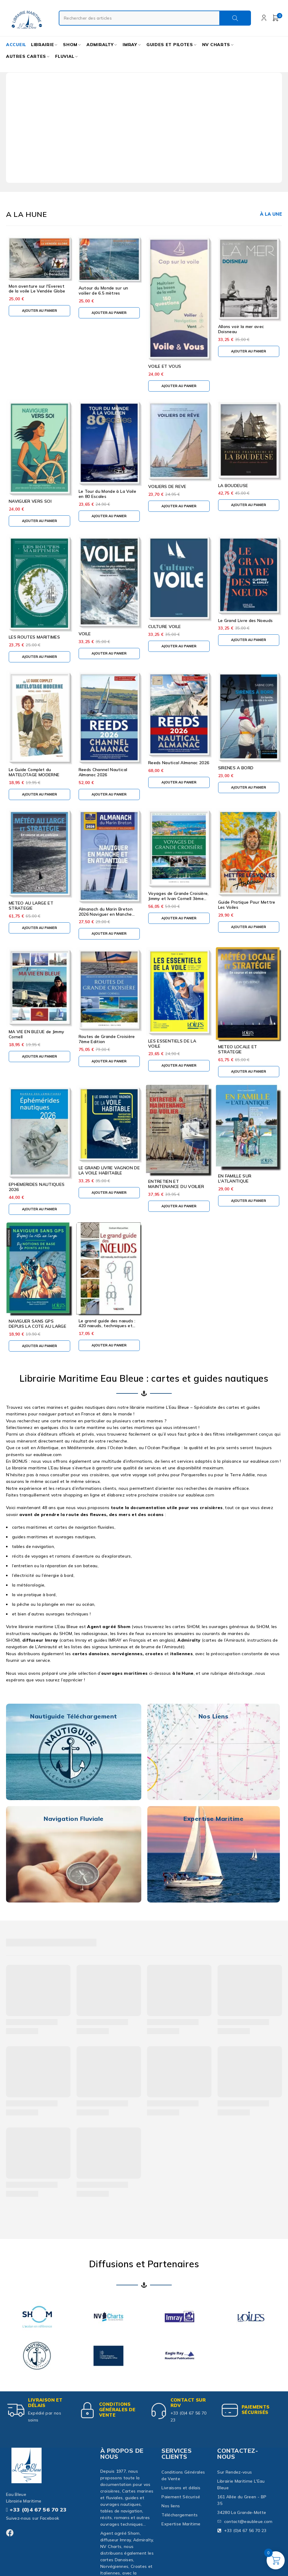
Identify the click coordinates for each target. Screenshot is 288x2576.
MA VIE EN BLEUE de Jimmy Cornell (36, 1034)
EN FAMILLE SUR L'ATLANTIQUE (235, 1178)
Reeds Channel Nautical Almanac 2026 (103, 772)
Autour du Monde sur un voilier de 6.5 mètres (103, 290)
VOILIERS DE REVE (167, 486)
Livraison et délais (46, 2402)
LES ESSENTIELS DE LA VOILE (172, 1043)
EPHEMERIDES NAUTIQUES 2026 (36, 1187)
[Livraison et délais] (16, 2410)
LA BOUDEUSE (233, 485)
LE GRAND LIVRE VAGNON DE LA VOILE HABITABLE (109, 1170)
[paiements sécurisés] (230, 2410)
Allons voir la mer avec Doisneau (241, 329)
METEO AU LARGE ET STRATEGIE (31, 905)
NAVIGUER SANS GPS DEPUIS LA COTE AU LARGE (37, 1323)
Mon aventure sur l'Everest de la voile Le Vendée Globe (37, 288)
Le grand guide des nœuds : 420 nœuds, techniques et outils (107, 1326)
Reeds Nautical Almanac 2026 (178, 762)
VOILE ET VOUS (164, 366)
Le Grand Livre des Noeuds (245, 620)
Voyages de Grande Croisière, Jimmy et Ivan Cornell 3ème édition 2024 (178, 898)
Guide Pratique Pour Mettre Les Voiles (246, 904)
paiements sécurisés (257, 2409)
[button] (39, 310)
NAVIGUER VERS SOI (30, 501)
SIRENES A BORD (236, 768)
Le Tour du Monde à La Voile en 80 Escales (107, 494)
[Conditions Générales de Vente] (88, 2410)
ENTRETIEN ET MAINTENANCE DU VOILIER (176, 1184)
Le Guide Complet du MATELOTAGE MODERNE (34, 772)
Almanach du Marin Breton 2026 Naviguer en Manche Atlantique (106, 914)
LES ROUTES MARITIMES (34, 637)
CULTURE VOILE (164, 626)
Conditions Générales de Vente (118, 2409)
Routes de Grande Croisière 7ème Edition (107, 1039)
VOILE (85, 633)
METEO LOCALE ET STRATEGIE (237, 1049)
